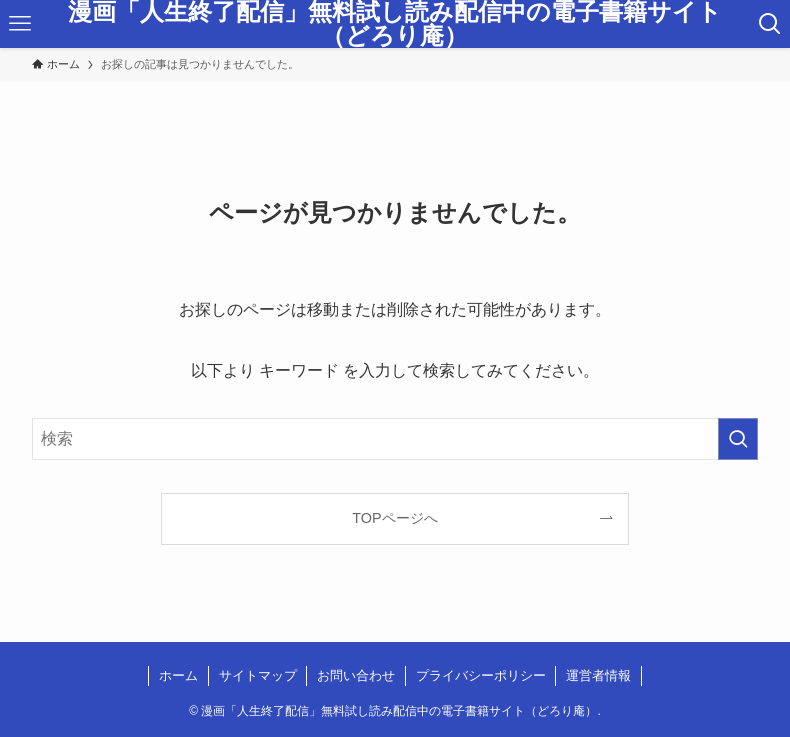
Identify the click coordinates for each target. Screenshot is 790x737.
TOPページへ (394, 518)
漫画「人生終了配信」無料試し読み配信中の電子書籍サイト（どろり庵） (395, 24)
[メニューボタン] (20, 24)
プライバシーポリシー (481, 675)
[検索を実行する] (738, 439)
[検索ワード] (395, 439)
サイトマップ (258, 675)
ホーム (178, 675)
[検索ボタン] (769, 24)
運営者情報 (598, 675)
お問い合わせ (356, 675)
